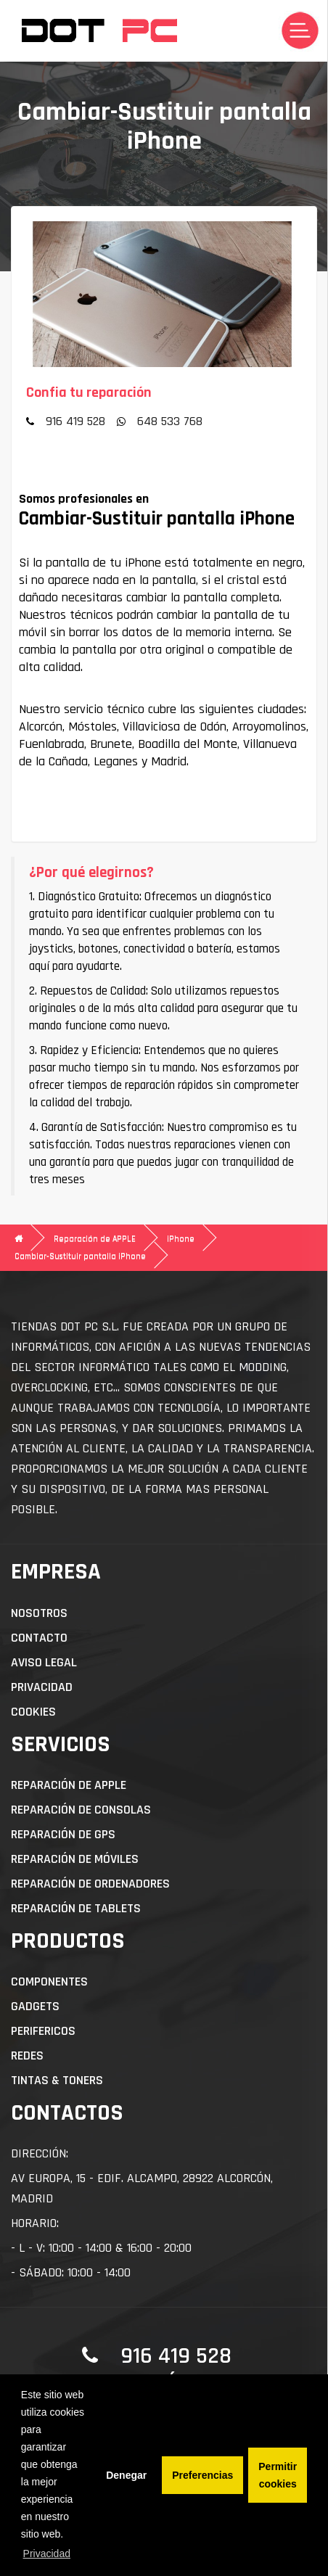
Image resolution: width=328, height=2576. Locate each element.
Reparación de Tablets (76, 1908)
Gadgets (35, 2006)
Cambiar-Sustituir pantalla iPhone (80, 1256)
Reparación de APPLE (95, 1238)
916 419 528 (75, 421)
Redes (27, 2055)
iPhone (180, 1238)
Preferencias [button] (202, 2475)
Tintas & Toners (57, 2080)
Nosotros (39, 1613)
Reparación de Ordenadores (90, 1883)
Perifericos (43, 2030)
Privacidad (42, 1687)
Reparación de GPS (63, 1834)
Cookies (33, 1711)
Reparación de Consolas (81, 1809)
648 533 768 (169, 421)
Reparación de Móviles (75, 1859)
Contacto (39, 1637)
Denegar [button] (126, 2475)
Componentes (49, 1981)
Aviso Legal (44, 1662)
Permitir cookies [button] (277, 2475)
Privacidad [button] (46, 2553)
